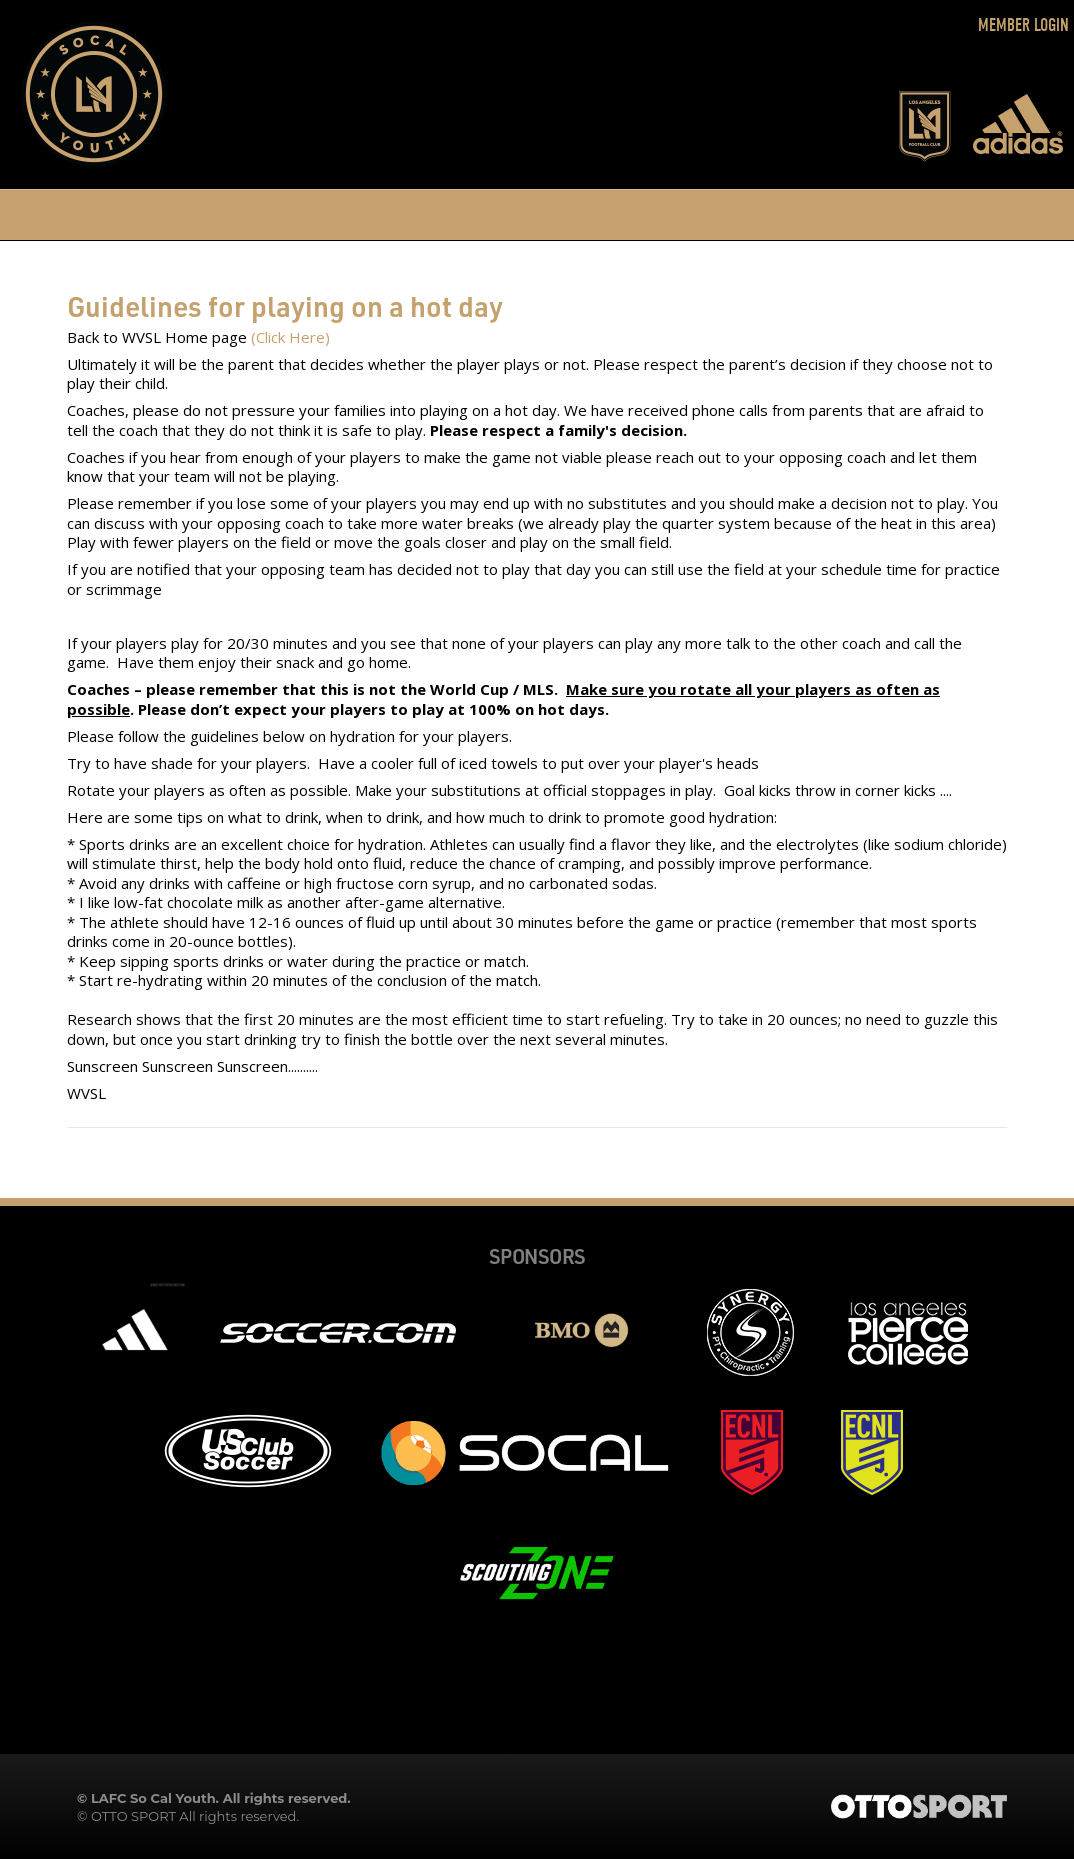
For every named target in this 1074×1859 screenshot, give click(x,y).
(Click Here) (290, 337)
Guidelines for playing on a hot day (285, 305)
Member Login (1023, 25)
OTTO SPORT (133, 1816)
